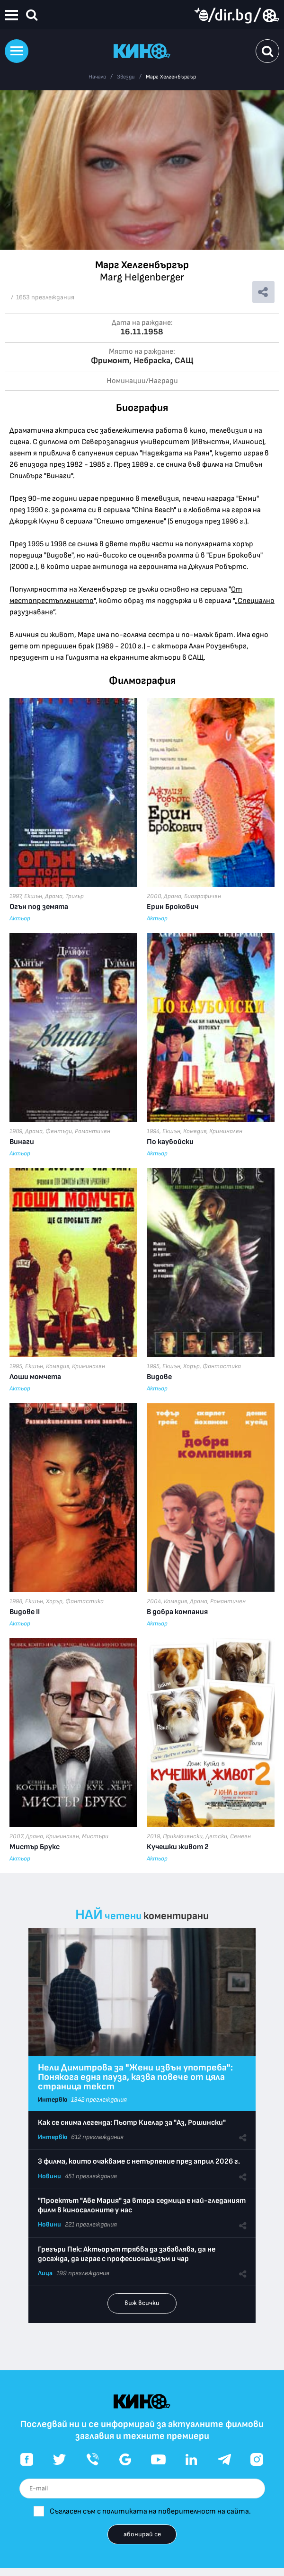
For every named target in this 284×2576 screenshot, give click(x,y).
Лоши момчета (35, 1376)
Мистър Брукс (34, 1846)
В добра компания (177, 1611)
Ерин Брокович (172, 906)
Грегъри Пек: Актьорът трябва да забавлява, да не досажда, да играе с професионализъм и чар (126, 2254)
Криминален (225, 1131)
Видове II (24, 1611)
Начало (97, 76)
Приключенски (183, 1836)
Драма (53, 896)
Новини (49, 2176)
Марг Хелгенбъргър (171, 76)
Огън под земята (38, 906)
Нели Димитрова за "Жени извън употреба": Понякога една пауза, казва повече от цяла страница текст (135, 2077)
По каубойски (170, 1141)
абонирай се (142, 2534)
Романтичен (92, 1131)
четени (123, 1916)
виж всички (142, 2303)
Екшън (33, 896)
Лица (45, 2273)
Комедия (194, 1131)
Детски (216, 1836)
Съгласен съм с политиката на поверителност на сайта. (150, 2511)
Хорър (191, 1366)
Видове (159, 1376)
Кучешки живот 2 (178, 1846)
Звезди (126, 76)
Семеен (240, 1836)
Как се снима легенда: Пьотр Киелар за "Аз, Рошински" (132, 2122)
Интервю (52, 2100)
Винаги (21, 1141)
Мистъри (95, 1836)
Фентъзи (58, 1131)
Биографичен (202, 896)
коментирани (176, 1916)
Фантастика (222, 1366)
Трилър (74, 896)
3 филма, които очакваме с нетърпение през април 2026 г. (139, 2161)
